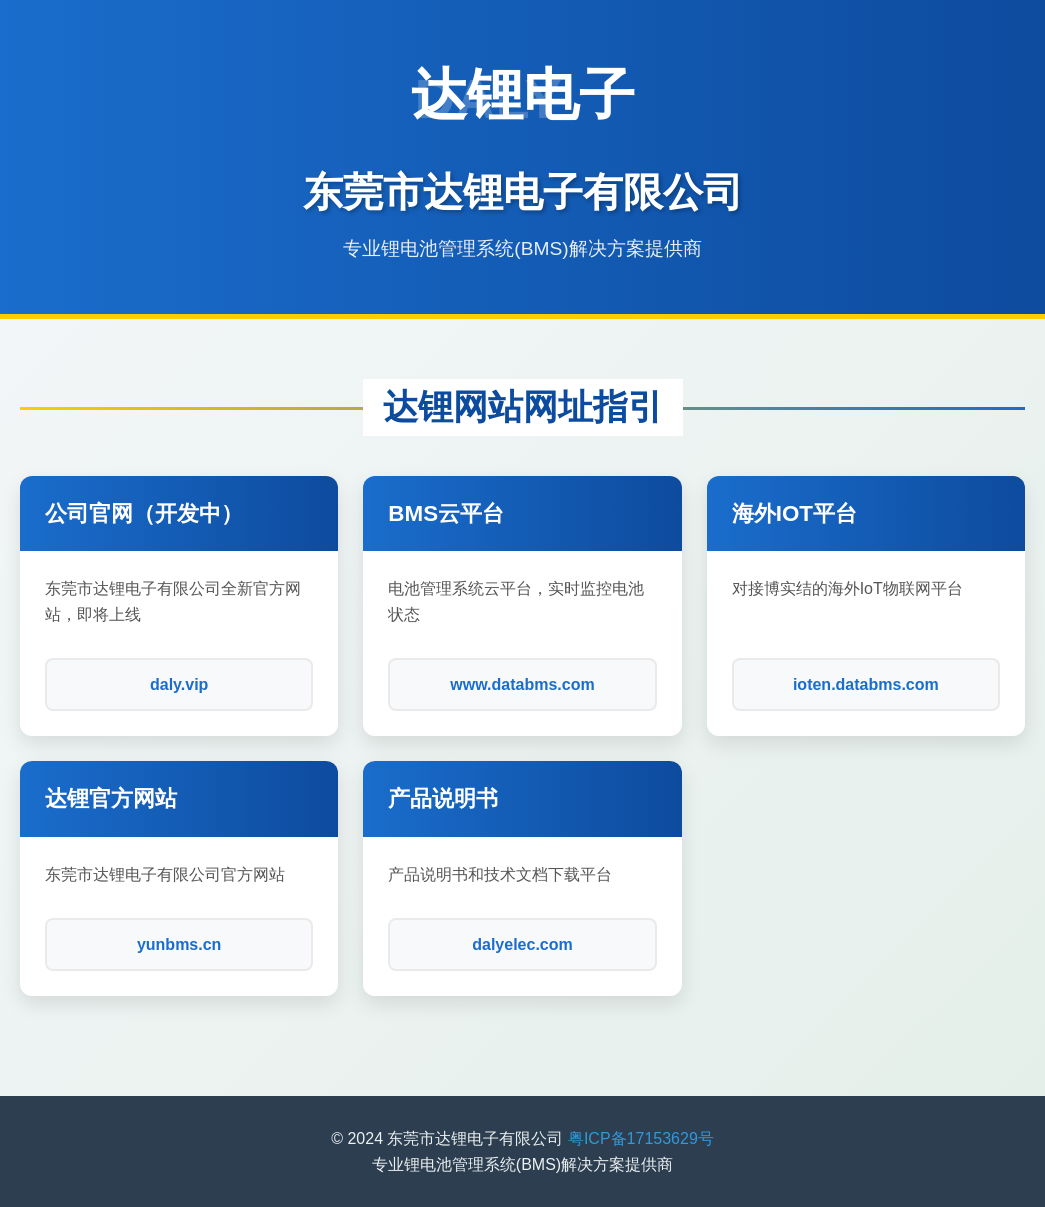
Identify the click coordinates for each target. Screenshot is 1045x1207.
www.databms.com (522, 684)
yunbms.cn (179, 944)
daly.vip (179, 684)
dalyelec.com (522, 944)
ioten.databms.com (866, 684)
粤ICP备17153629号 (641, 1138)
